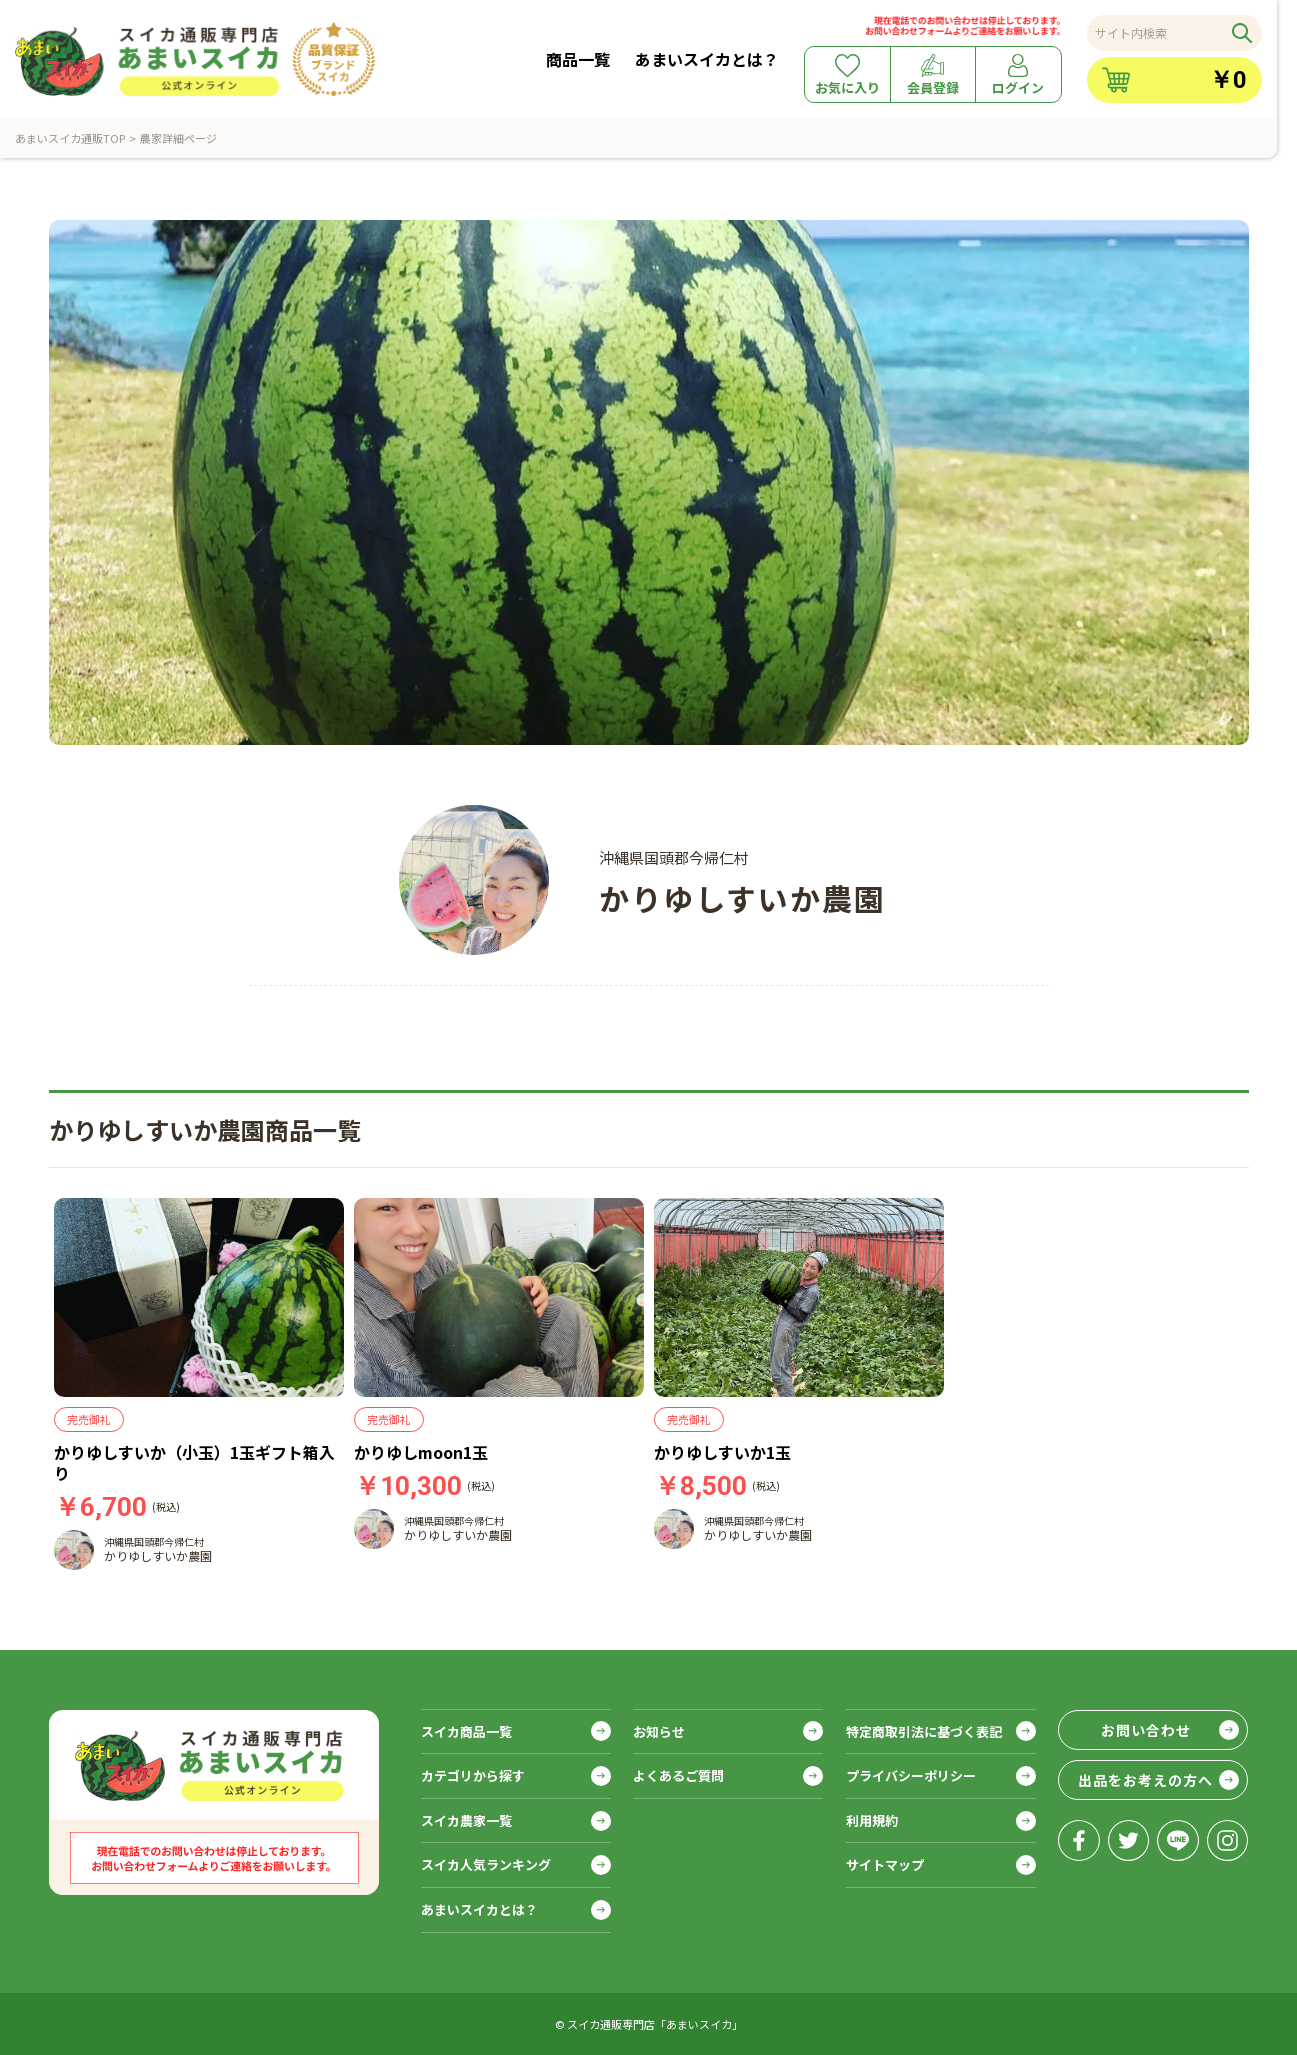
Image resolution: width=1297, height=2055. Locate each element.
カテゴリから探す (473, 1775)
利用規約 (872, 1820)
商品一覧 (578, 59)
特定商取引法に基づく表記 (924, 1731)
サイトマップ (885, 1864)
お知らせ (659, 1731)
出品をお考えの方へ (1145, 1780)
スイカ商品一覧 (466, 1731)
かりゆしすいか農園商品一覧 (205, 1129)
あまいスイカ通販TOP (70, 138)
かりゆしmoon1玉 (421, 1452)
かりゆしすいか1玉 (722, 1452)
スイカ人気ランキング (486, 1864)
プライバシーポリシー (911, 1775)
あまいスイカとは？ (707, 59)
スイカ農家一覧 (466, 1820)
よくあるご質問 (678, 1775)
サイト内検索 (1131, 32)
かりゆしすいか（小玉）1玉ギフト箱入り (194, 1462)
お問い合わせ (1146, 1730)
